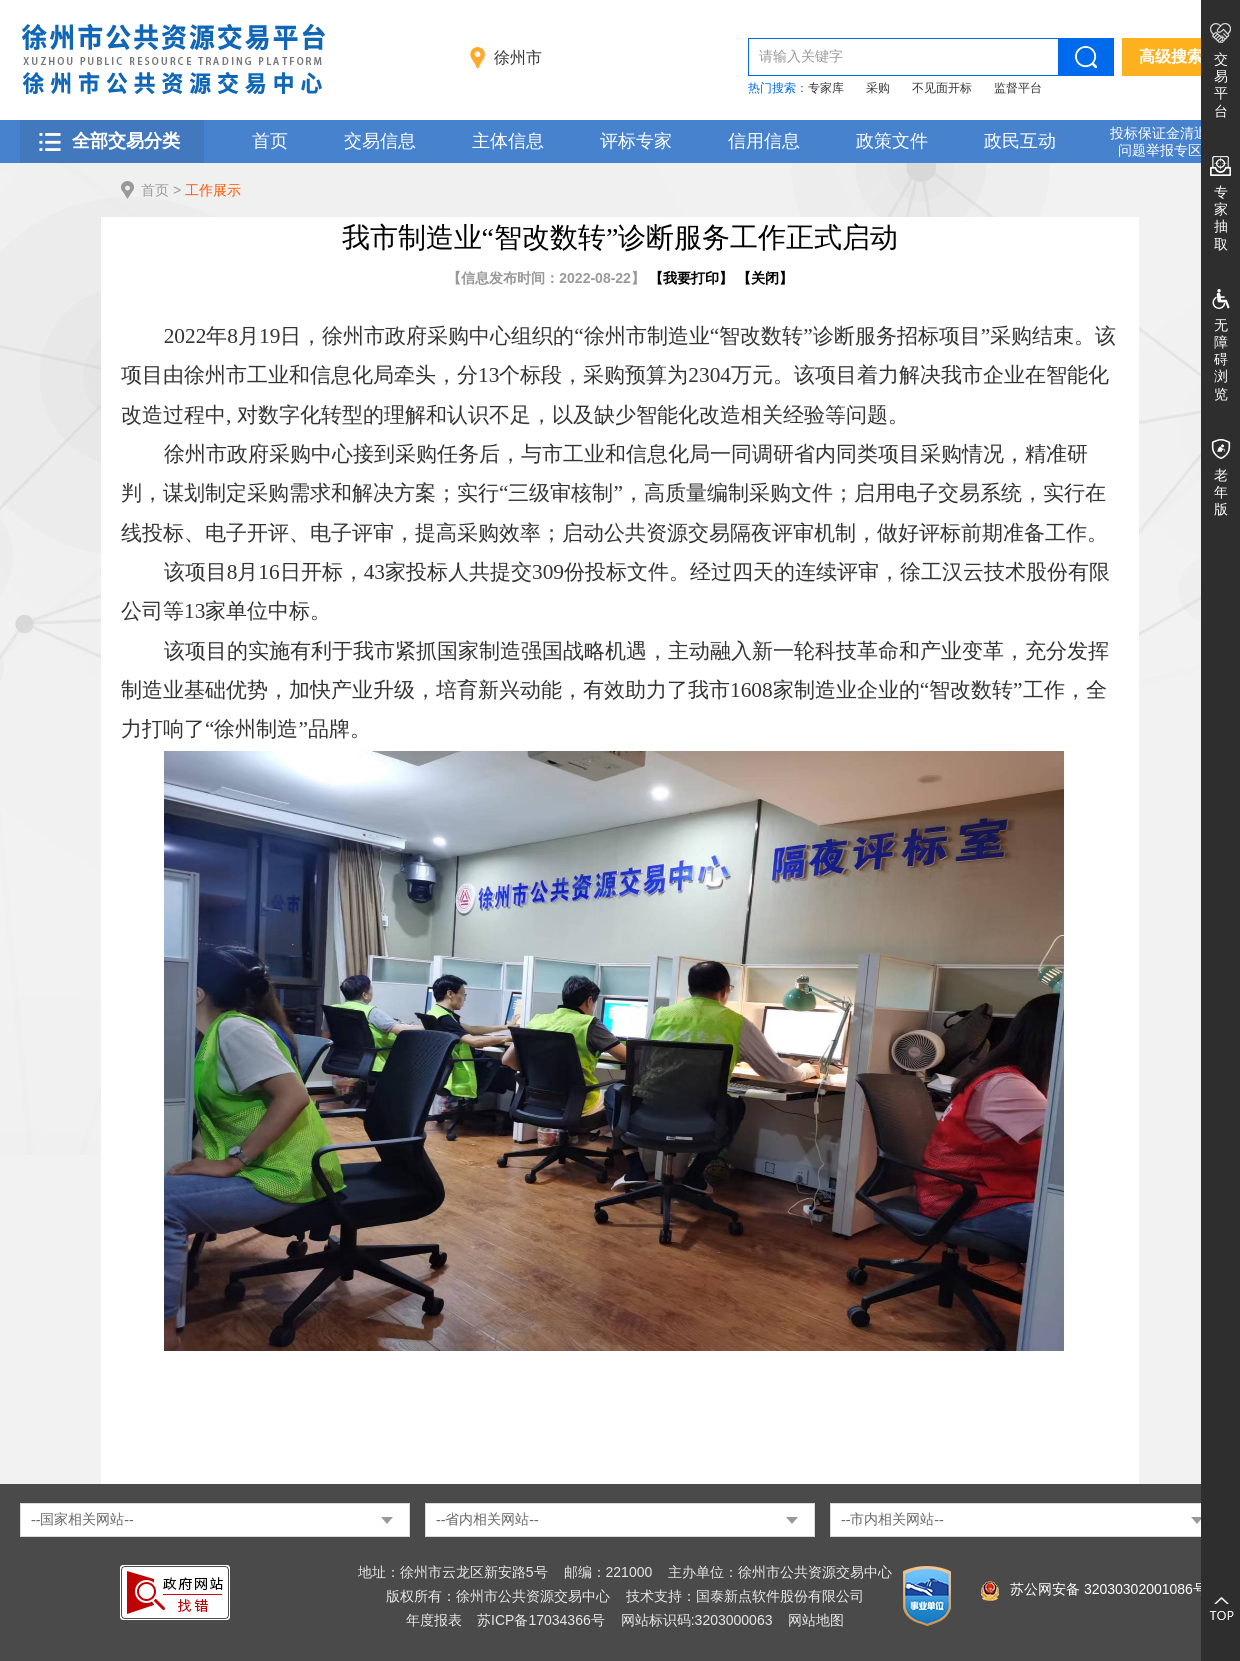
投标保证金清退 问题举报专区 (1159, 141)
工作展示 (213, 190)
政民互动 (1020, 141)
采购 (878, 88)
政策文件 (892, 141)
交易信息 (380, 141)
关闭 (765, 278)
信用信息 (764, 141)
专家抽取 (1221, 218)
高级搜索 (1171, 56)
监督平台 (1018, 88)
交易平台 (1221, 85)
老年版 (1221, 492)
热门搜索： (778, 88)
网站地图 (816, 1620)
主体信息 (508, 141)
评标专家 (636, 141)
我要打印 (691, 278)
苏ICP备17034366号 (541, 1620)
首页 (270, 141)
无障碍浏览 (1221, 359)
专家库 (826, 88)
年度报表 (434, 1620)
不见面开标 (942, 88)
